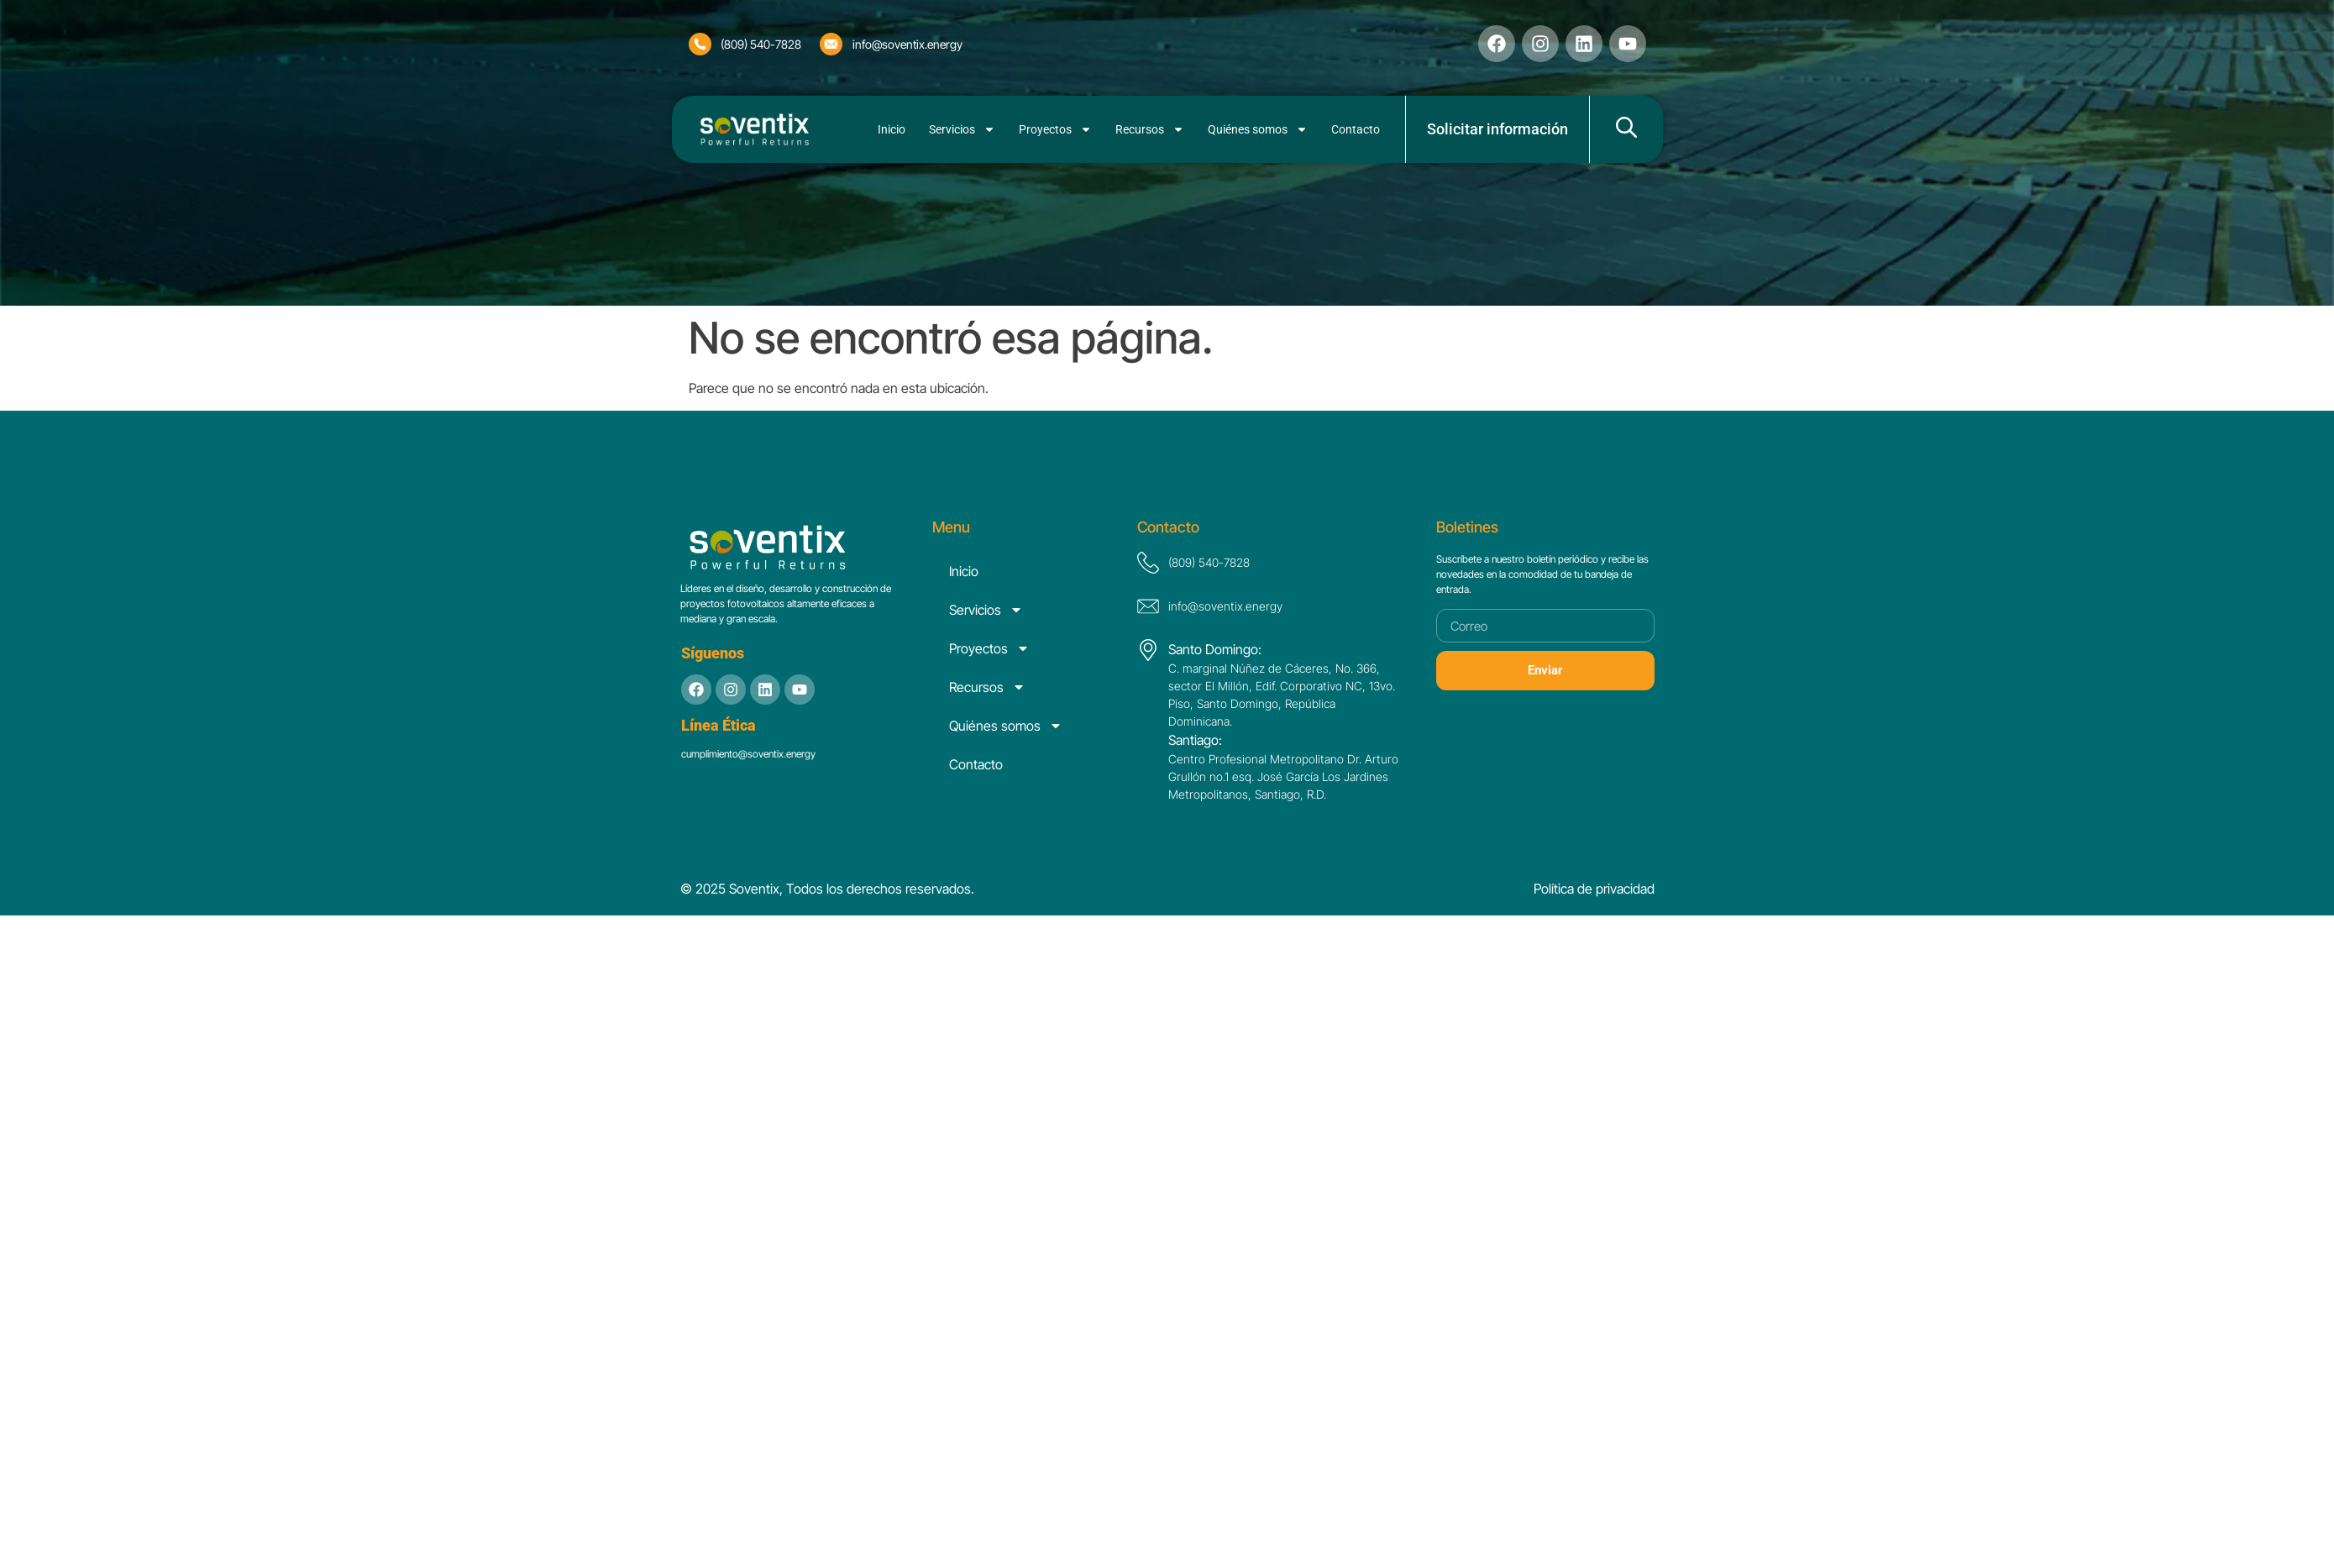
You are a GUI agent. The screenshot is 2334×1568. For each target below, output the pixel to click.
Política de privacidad (1594, 888)
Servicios (962, 129)
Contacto (1355, 129)
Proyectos (1055, 129)
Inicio (891, 129)
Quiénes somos (1258, 129)
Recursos (1149, 129)
